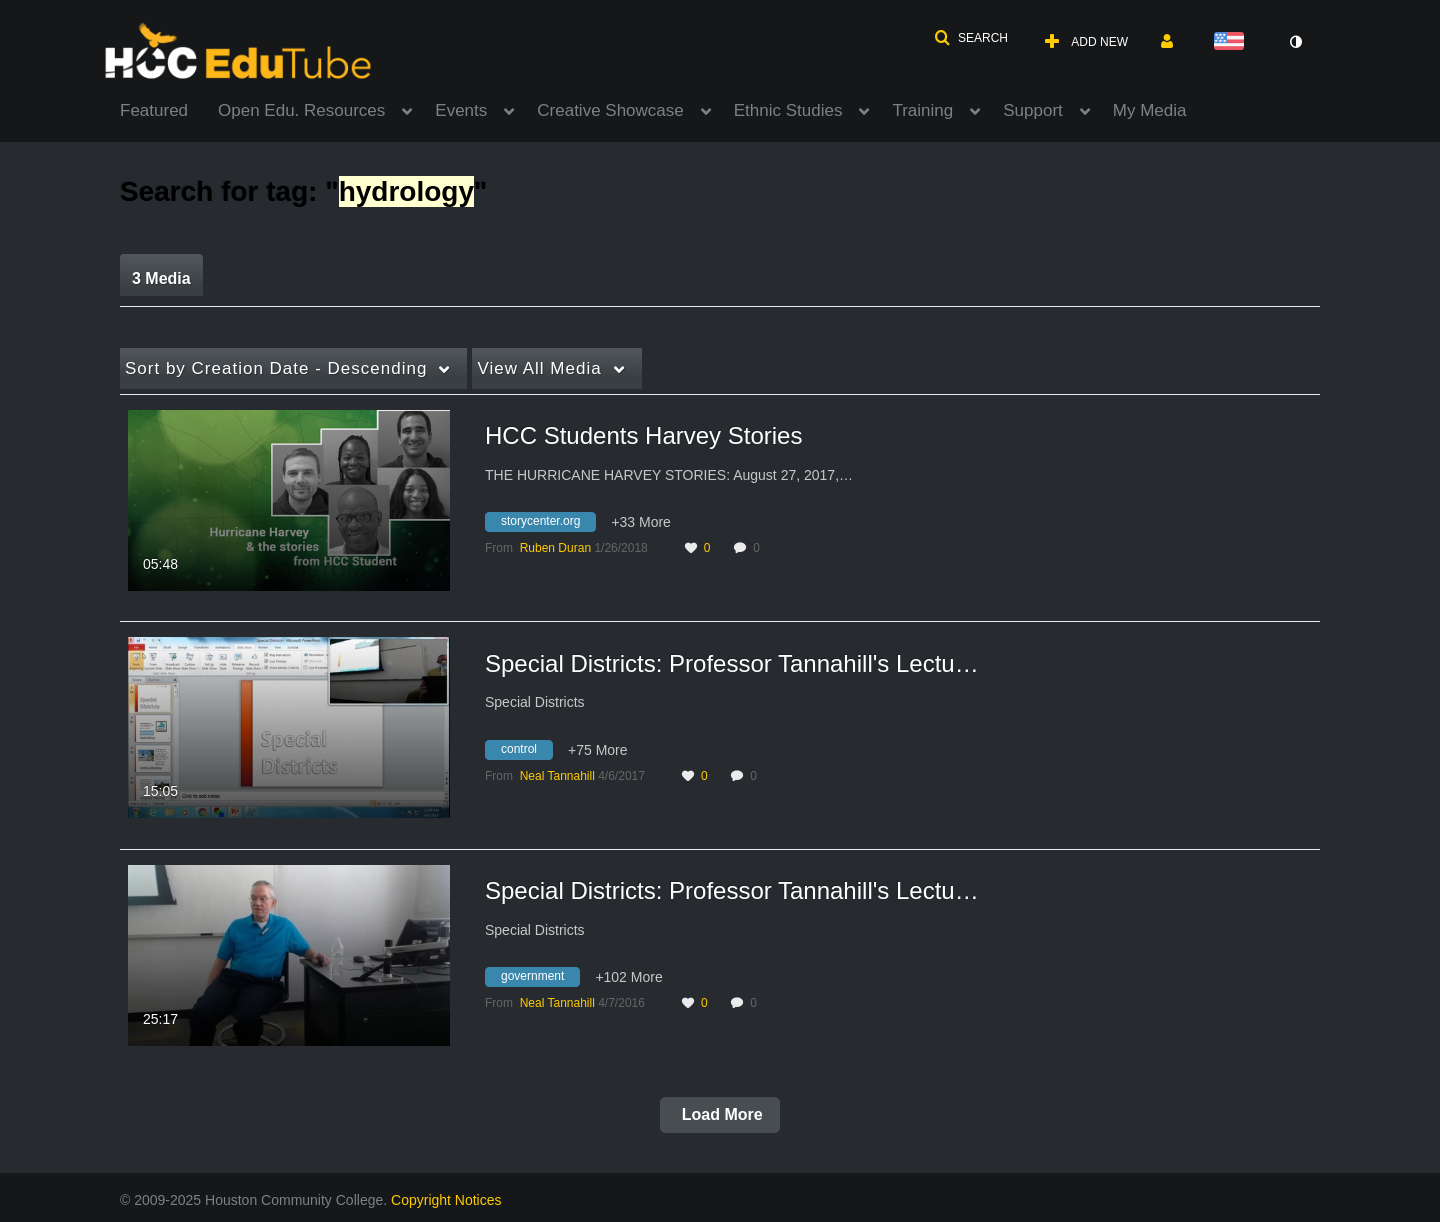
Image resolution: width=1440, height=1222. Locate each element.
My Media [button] (1150, 110)
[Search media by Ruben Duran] (555, 548)
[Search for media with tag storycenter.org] (548, 525)
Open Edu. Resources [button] (301, 110)
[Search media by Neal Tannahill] (557, 776)
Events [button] (461, 110)
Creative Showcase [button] (610, 110)
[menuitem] (169, 109)
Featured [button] (154, 110)
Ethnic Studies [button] (788, 110)
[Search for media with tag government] (540, 980)
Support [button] (1033, 110)
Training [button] (922, 110)
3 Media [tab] (161, 278)
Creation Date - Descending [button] (276, 368)
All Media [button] (539, 368)
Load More (719, 1114)
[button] (971, 38)
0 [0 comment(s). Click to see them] (759, 548)
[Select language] (1233, 42)
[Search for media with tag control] (526, 752)
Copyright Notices (446, 1200)
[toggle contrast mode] (1295, 42)
